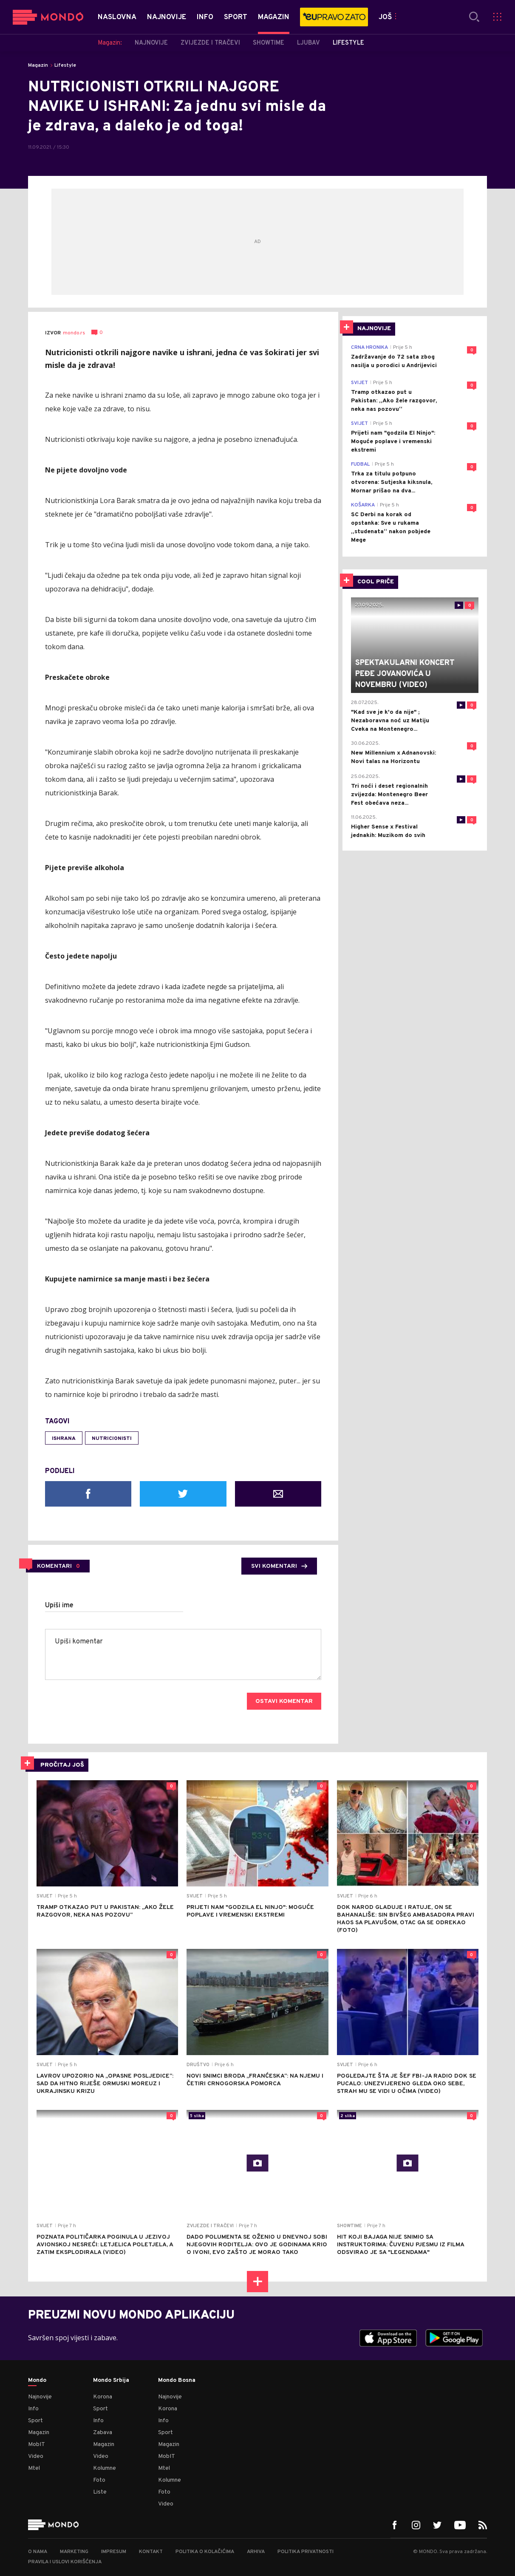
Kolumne (104, 2468)
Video (35, 2456)
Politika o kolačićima (204, 2551)
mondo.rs (74, 333)
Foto (99, 2480)
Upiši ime (59, 1605)
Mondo (37, 2380)
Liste (100, 2492)
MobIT (36, 2444)
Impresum (113, 2551)
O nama (37, 2551)
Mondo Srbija (111, 2380)
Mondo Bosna (176, 2380)
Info (33, 2408)
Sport (35, 2420)
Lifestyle (65, 65)
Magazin (38, 65)
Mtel (34, 2468)
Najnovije (40, 2397)
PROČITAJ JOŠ (62, 1765)
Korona (102, 2397)
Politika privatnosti (305, 2551)
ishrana (64, 1438)
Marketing (74, 2551)
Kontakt (151, 2551)
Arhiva (256, 2551)
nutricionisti (112, 1438)
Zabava (102, 2432)
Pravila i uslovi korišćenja (65, 2562)
